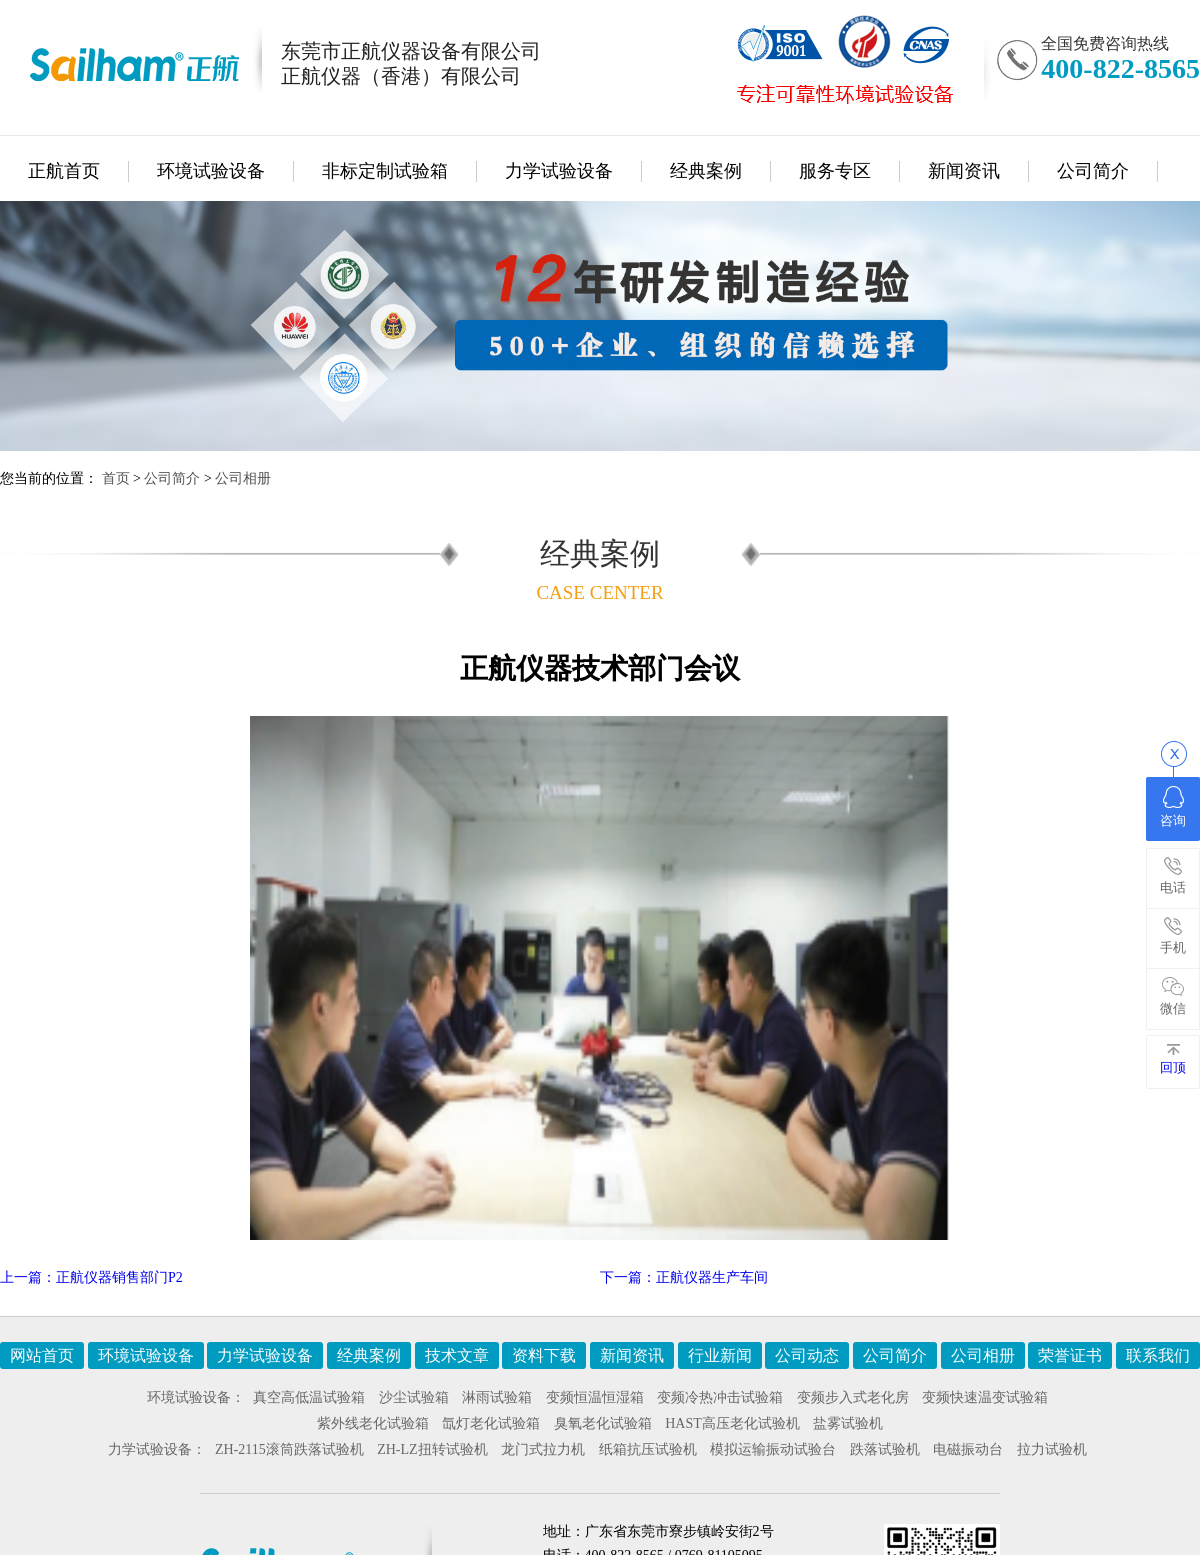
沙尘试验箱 (414, 1397)
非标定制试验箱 (385, 171)
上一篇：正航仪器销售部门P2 (91, 1277)
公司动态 (807, 1355)
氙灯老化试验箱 (491, 1423)
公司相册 (243, 478)
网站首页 (42, 1355)
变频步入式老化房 (853, 1397)
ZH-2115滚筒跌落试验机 (289, 1449)
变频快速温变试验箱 (985, 1397)
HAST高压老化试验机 (732, 1423)
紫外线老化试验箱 (373, 1423)
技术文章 (457, 1355)
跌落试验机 (885, 1449)
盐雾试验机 (848, 1423)
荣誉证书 (1070, 1355)
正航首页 (64, 171)
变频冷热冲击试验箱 (720, 1397)
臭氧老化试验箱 (603, 1423)
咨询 (1173, 807)
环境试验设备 (211, 171)
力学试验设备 (559, 171)
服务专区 (835, 171)
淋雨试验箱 (497, 1397)
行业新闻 (720, 1355)
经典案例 (706, 171)
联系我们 (1158, 1355)
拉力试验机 (1052, 1449)
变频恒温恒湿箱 (595, 1397)
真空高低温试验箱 (309, 1397)
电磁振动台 (968, 1449)
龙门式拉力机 (543, 1449)
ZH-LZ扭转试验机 (432, 1449)
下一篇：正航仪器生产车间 (684, 1277)
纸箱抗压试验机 (648, 1449)
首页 (116, 478)
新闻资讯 (964, 171)
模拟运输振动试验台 (773, 1449)
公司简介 (1093, 171)
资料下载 (544, 1355)
